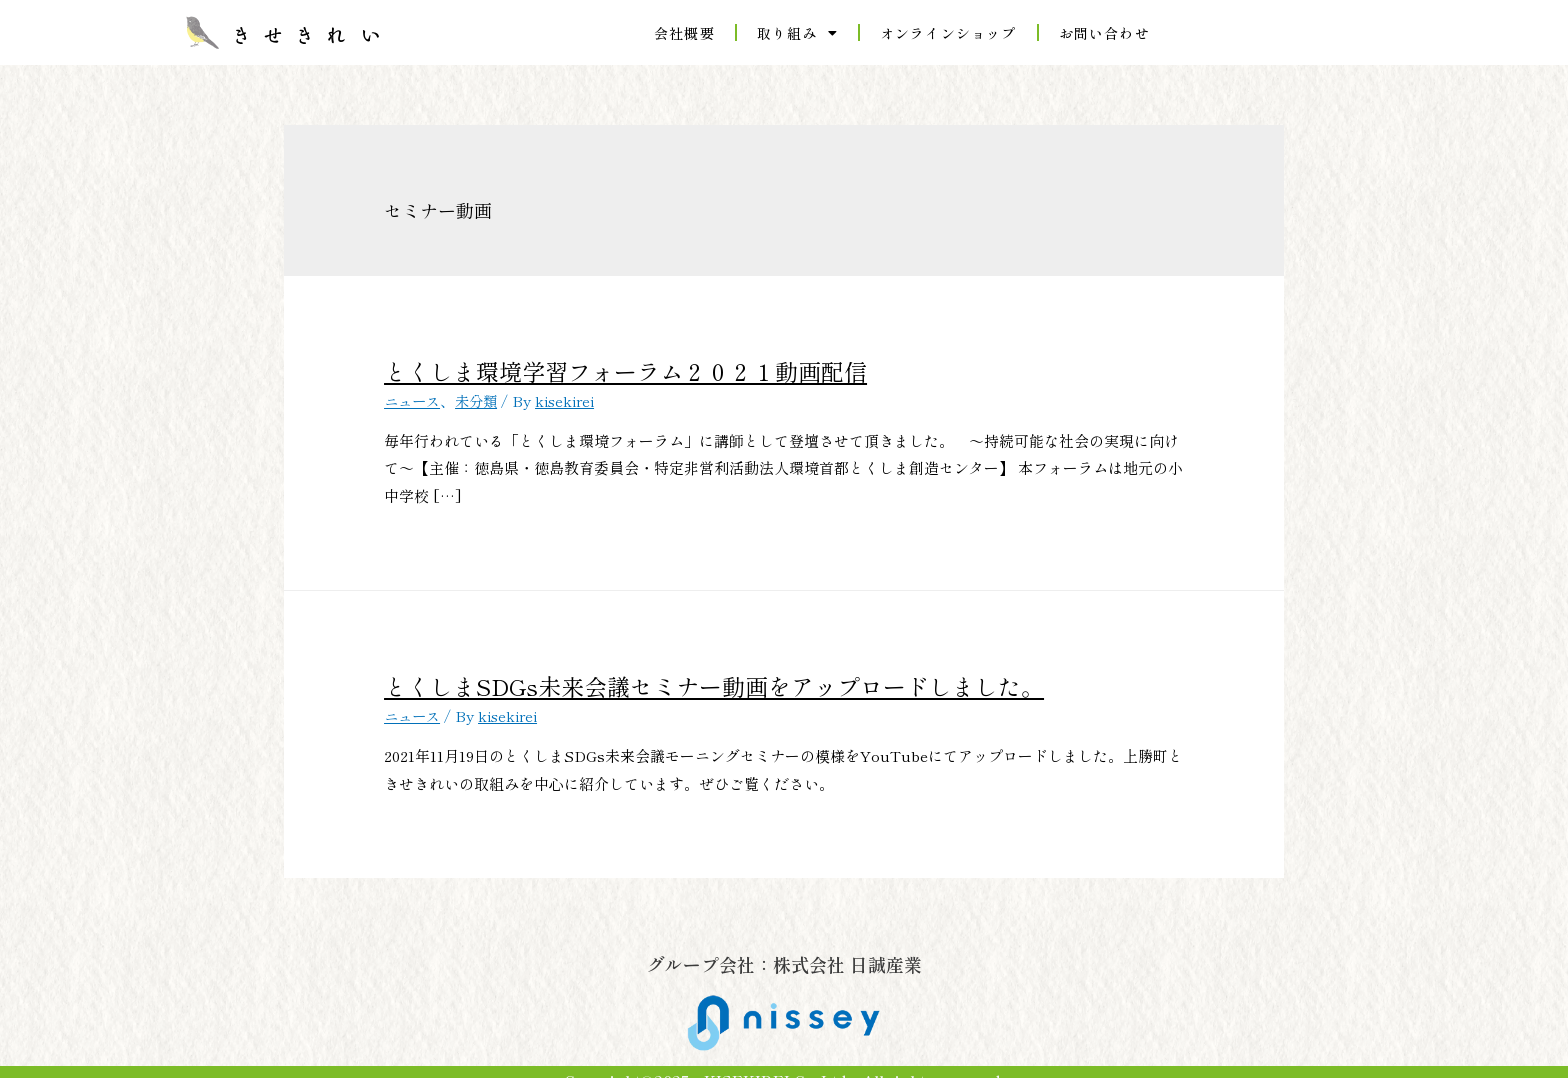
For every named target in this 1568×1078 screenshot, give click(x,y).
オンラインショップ (948, 33)
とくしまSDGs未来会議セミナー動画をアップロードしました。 (613, 673)
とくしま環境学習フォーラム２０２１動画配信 (552, 367)
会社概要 (684, 33)
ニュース (414, 391)
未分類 (481, 391)
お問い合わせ (1104, 33)
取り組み (797, 33)
